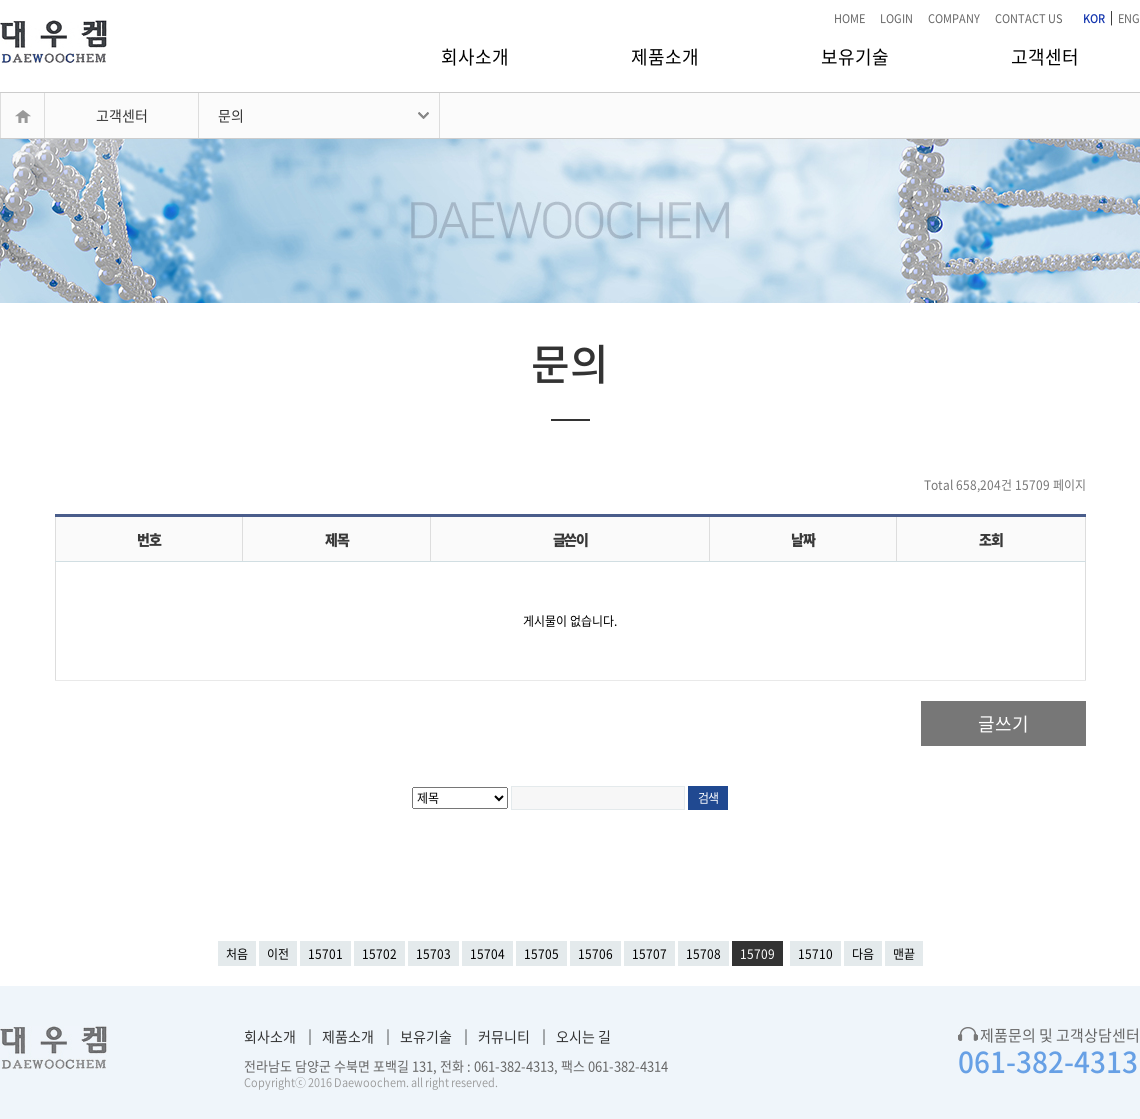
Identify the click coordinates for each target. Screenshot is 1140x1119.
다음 (863, 954)
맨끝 (904, 954)
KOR (1094, 18)
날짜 (802, 539)
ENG (1129, 18)
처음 (237, 954)
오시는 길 (583, 1036)
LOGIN (896, 18)
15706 (595, 954)
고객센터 (1045, 56)
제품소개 (665, 56)
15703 (433, 954)
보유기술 (855, 56)
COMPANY (954, 18)
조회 (990, 539)
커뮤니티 (504, 1036)
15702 (379, 954)
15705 (541, 954)
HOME (849, 18)
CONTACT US (1029, 18)
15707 (649, 954)
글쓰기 (1003, 723)
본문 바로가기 (0, 0)
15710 (815, 954)
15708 (703, 954)
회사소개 (475, 56)
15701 (325, 954)
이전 (278, 954)
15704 (487, 954)
